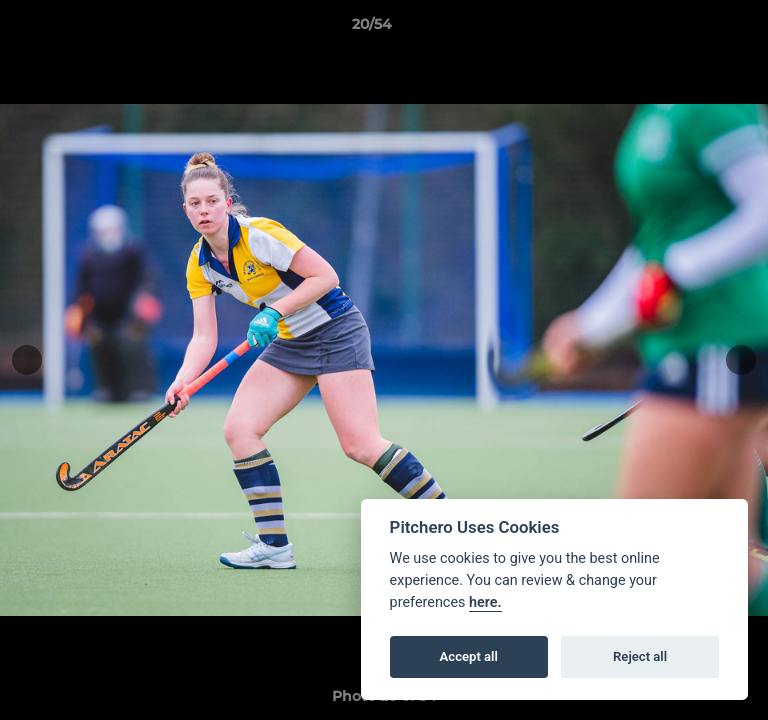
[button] (696, 29)
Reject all (640, 656)
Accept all (469, 656)
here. (485, 602)
